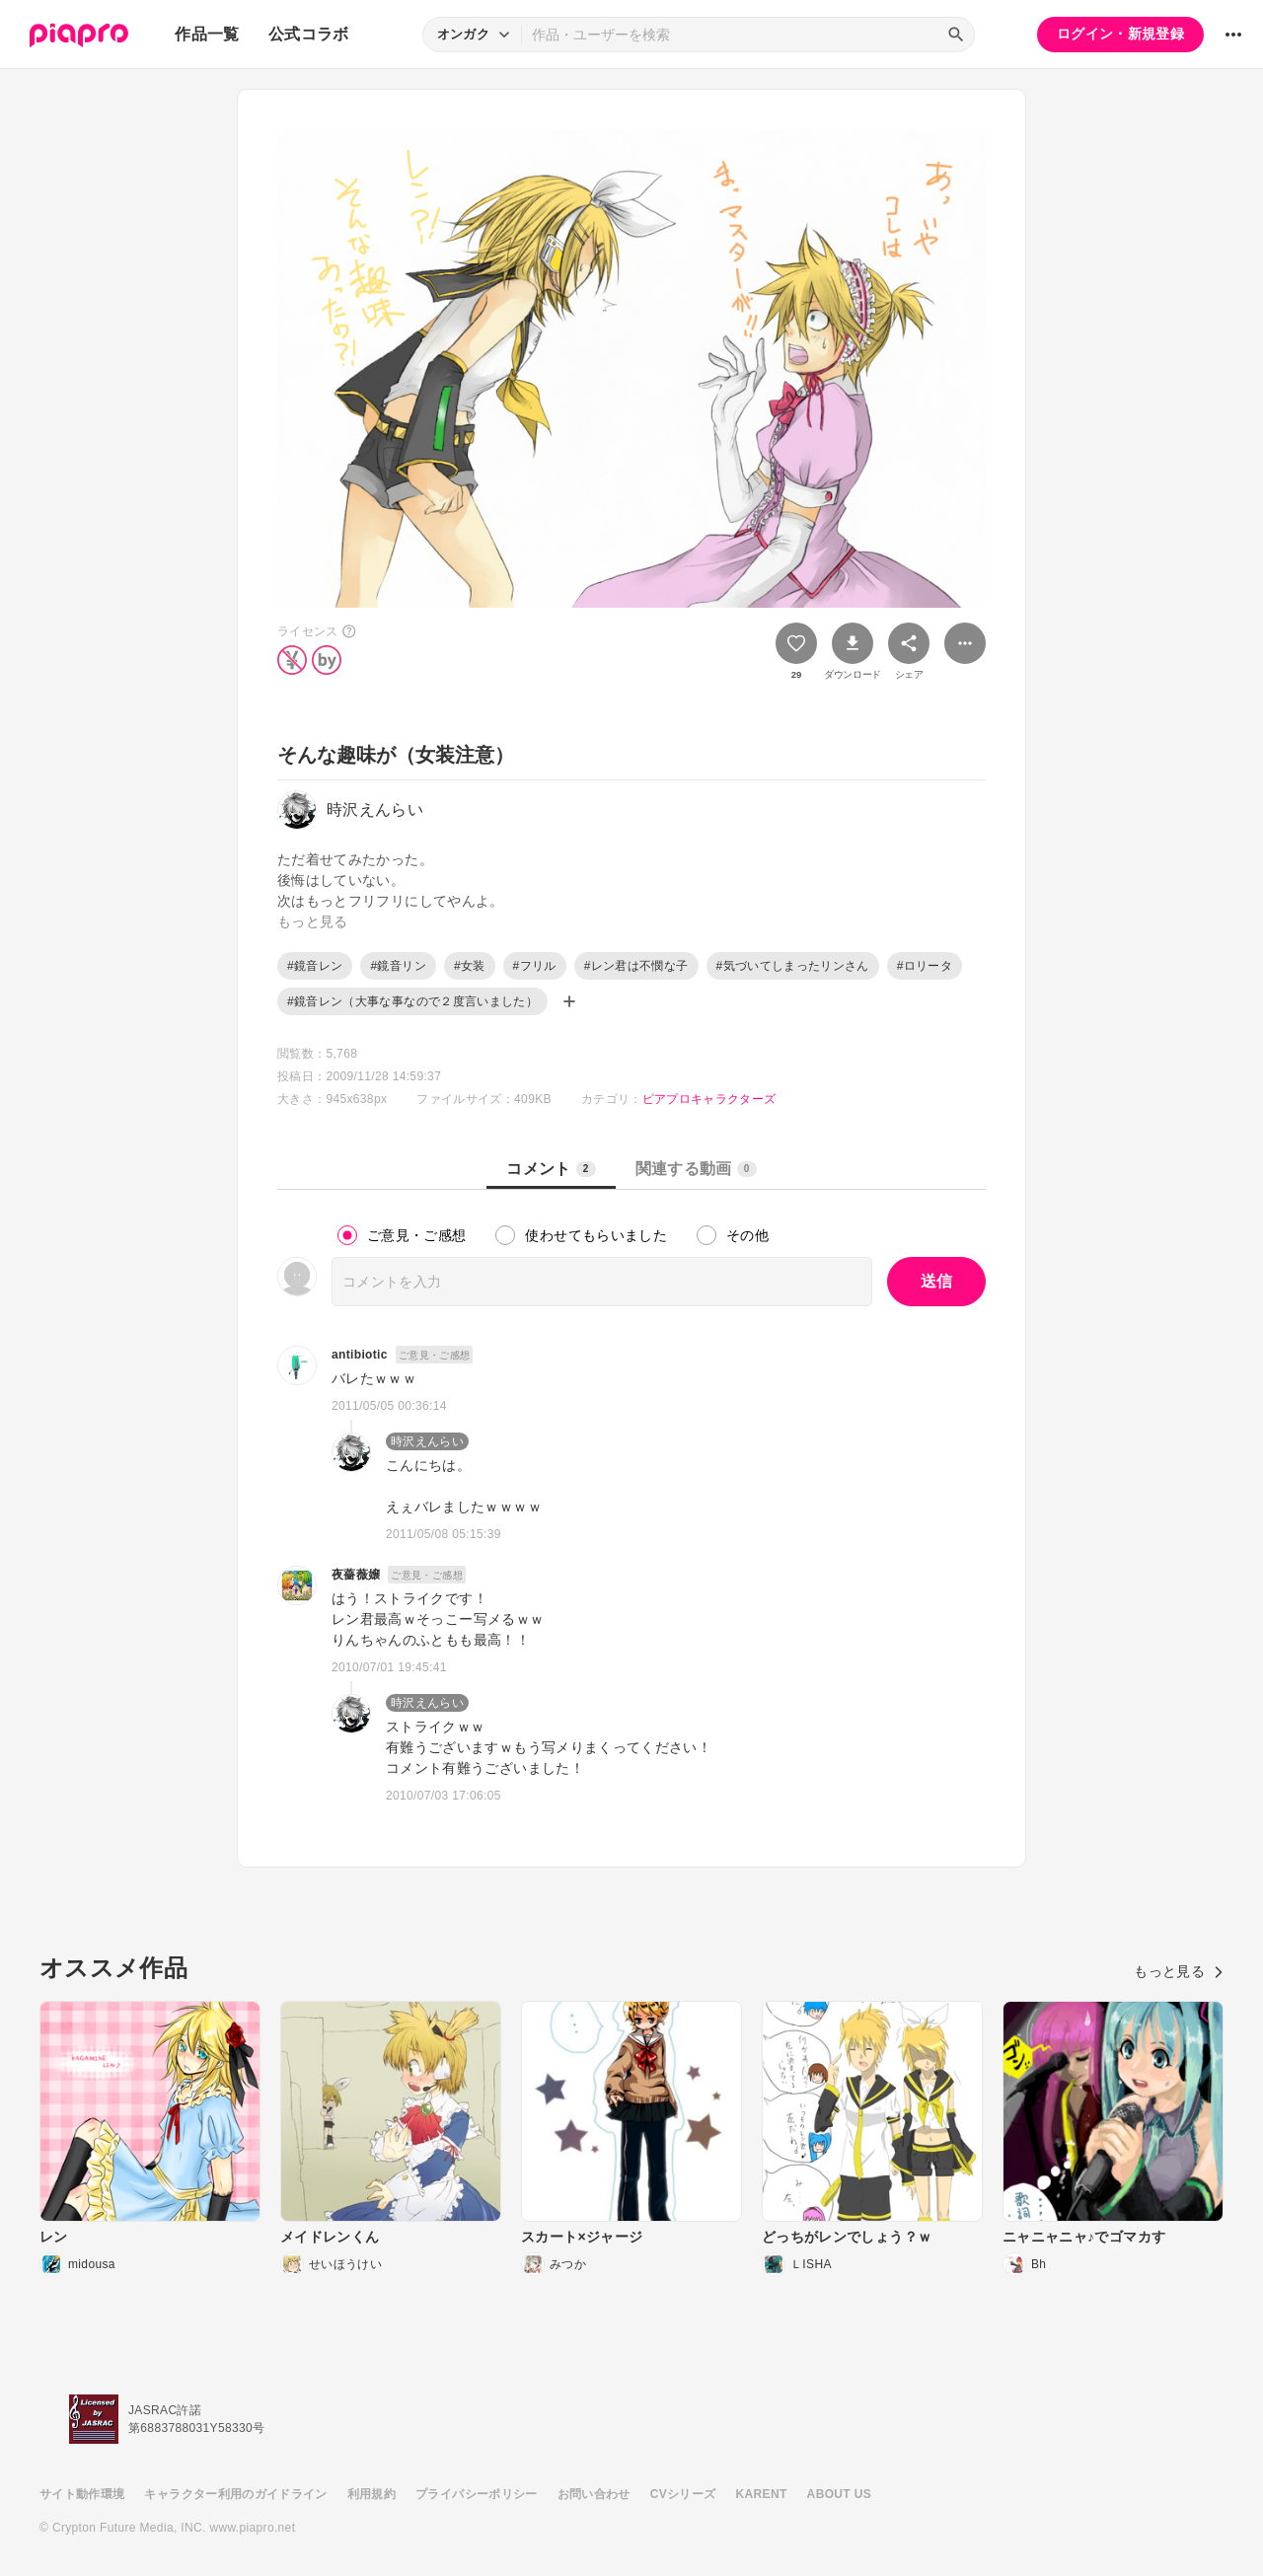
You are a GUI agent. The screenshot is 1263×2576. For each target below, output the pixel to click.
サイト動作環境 (81, 2494)
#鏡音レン (314, 966)
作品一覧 (207, 34)
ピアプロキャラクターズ (709, 1099)
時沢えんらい (427, 1441)
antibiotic (360, 1355)
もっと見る (1179, 1971)
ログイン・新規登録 (1120, 33)
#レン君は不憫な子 (636, 966)
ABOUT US (839, 2494)
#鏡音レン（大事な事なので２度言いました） (412, 1001)
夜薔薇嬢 (356, 1575)
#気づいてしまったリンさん (792, 966)
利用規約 (371, 2494)
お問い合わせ (594, 2494)
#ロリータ (924, 966)
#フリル (535, 966)
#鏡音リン (397, 966)
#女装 (469, 966)
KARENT (761, 2494)
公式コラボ (308, 34)
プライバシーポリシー (476, 2494)
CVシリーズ (683, 2494)
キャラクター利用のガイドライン (235, 2494)
